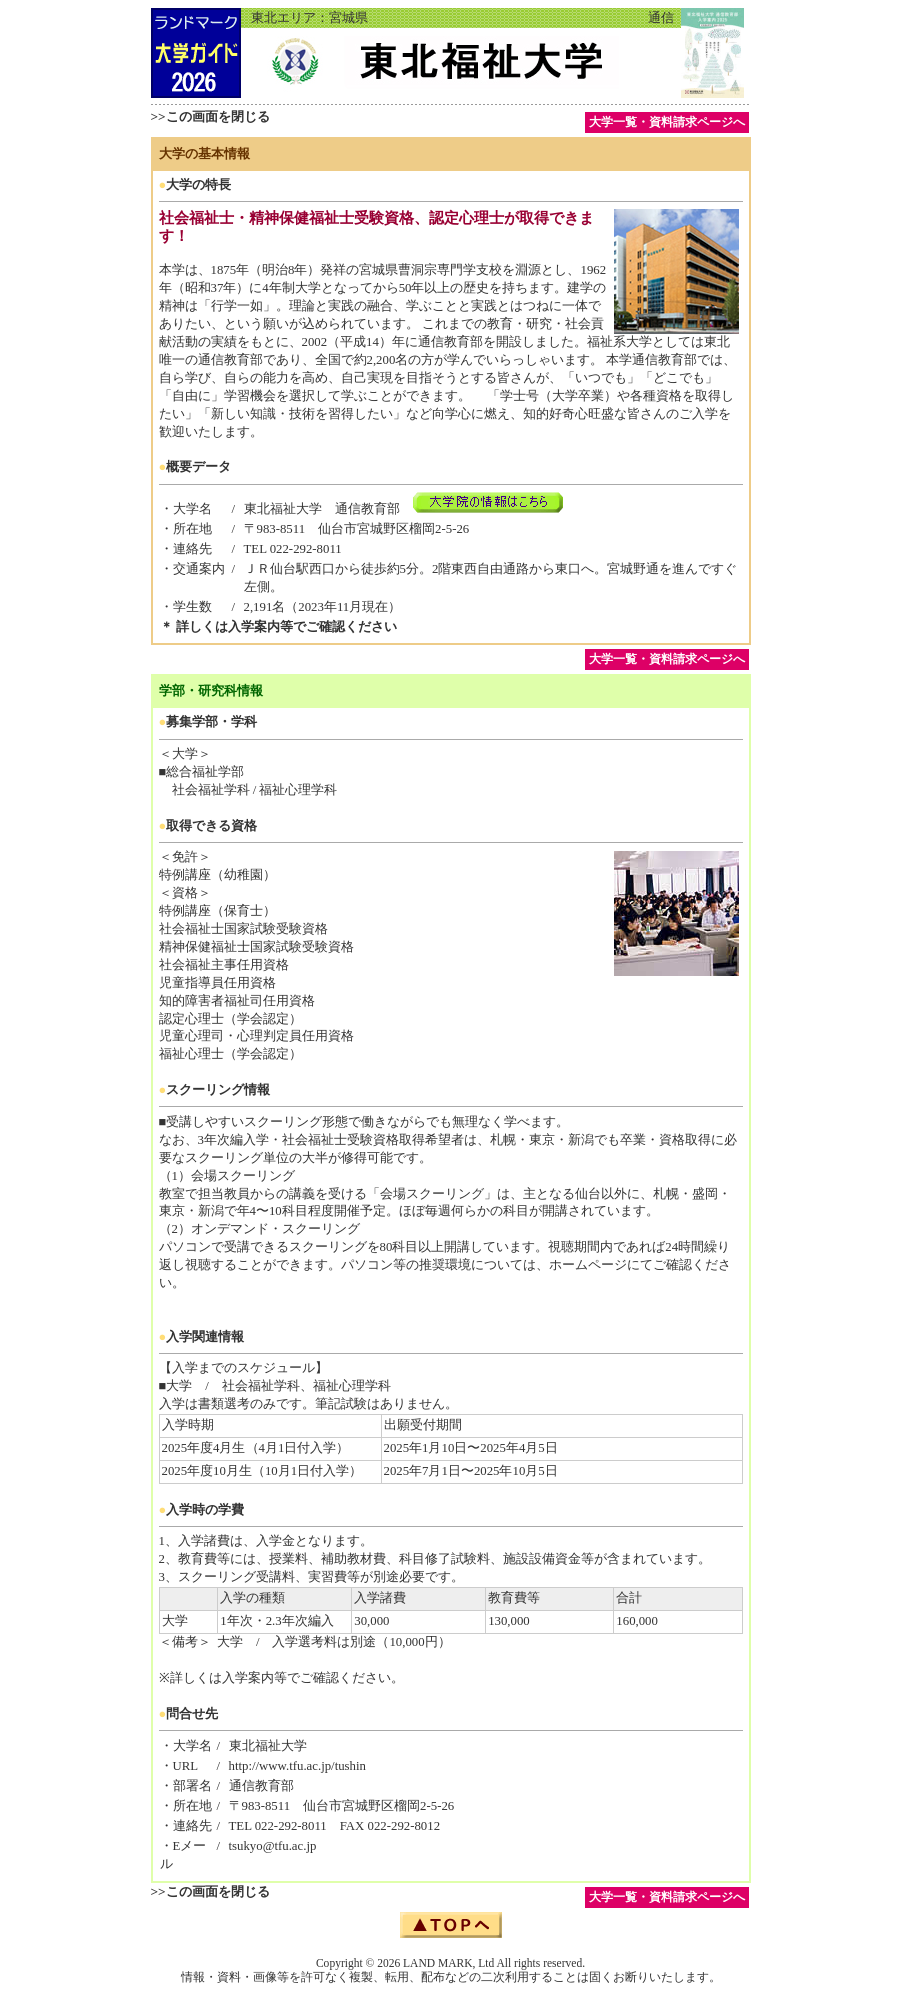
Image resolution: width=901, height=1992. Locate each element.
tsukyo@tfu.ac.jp (273, 1846)
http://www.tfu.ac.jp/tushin (297, 1766)
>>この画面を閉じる (210, 116)
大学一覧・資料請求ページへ (667, 122)
